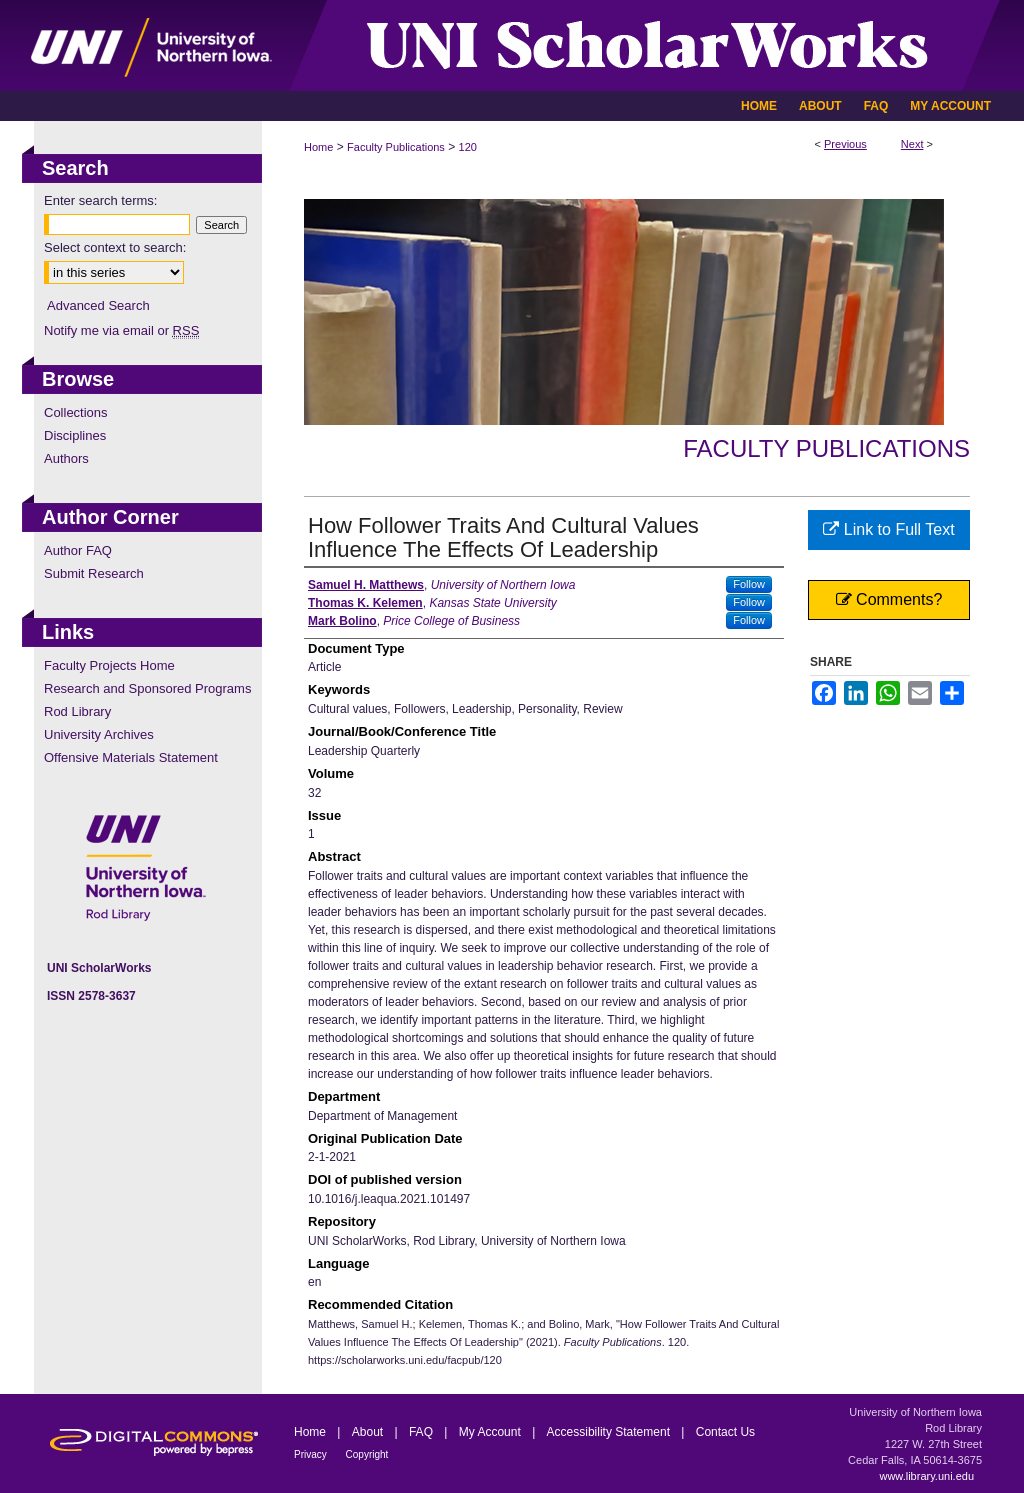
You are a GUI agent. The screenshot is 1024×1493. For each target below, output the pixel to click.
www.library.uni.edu (926, 1476)
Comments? (889, 599)
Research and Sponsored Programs (147, 688)
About (369, 1432)
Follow (749, 584)
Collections (76, 412)
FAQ (422, 1432)
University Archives (99, 734)
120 (468, 147)
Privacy (312, 1454)
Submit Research (94, 573)
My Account (491, 1432)
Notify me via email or (121, 330)
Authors (66, 458)
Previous (845, 144)
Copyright (367, 1454)
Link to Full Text (888, 529)
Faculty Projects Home (109, 665)
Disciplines (75, 435)
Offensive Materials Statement (131, 757)
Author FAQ (78, 550)
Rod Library (77, 711)
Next (912, 144)
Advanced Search (98, 305)
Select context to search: (115, 247)
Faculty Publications (396, 147)
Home (318, 147)
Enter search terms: (100, 200)
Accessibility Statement (610, 1432)
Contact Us (725, 1432)
